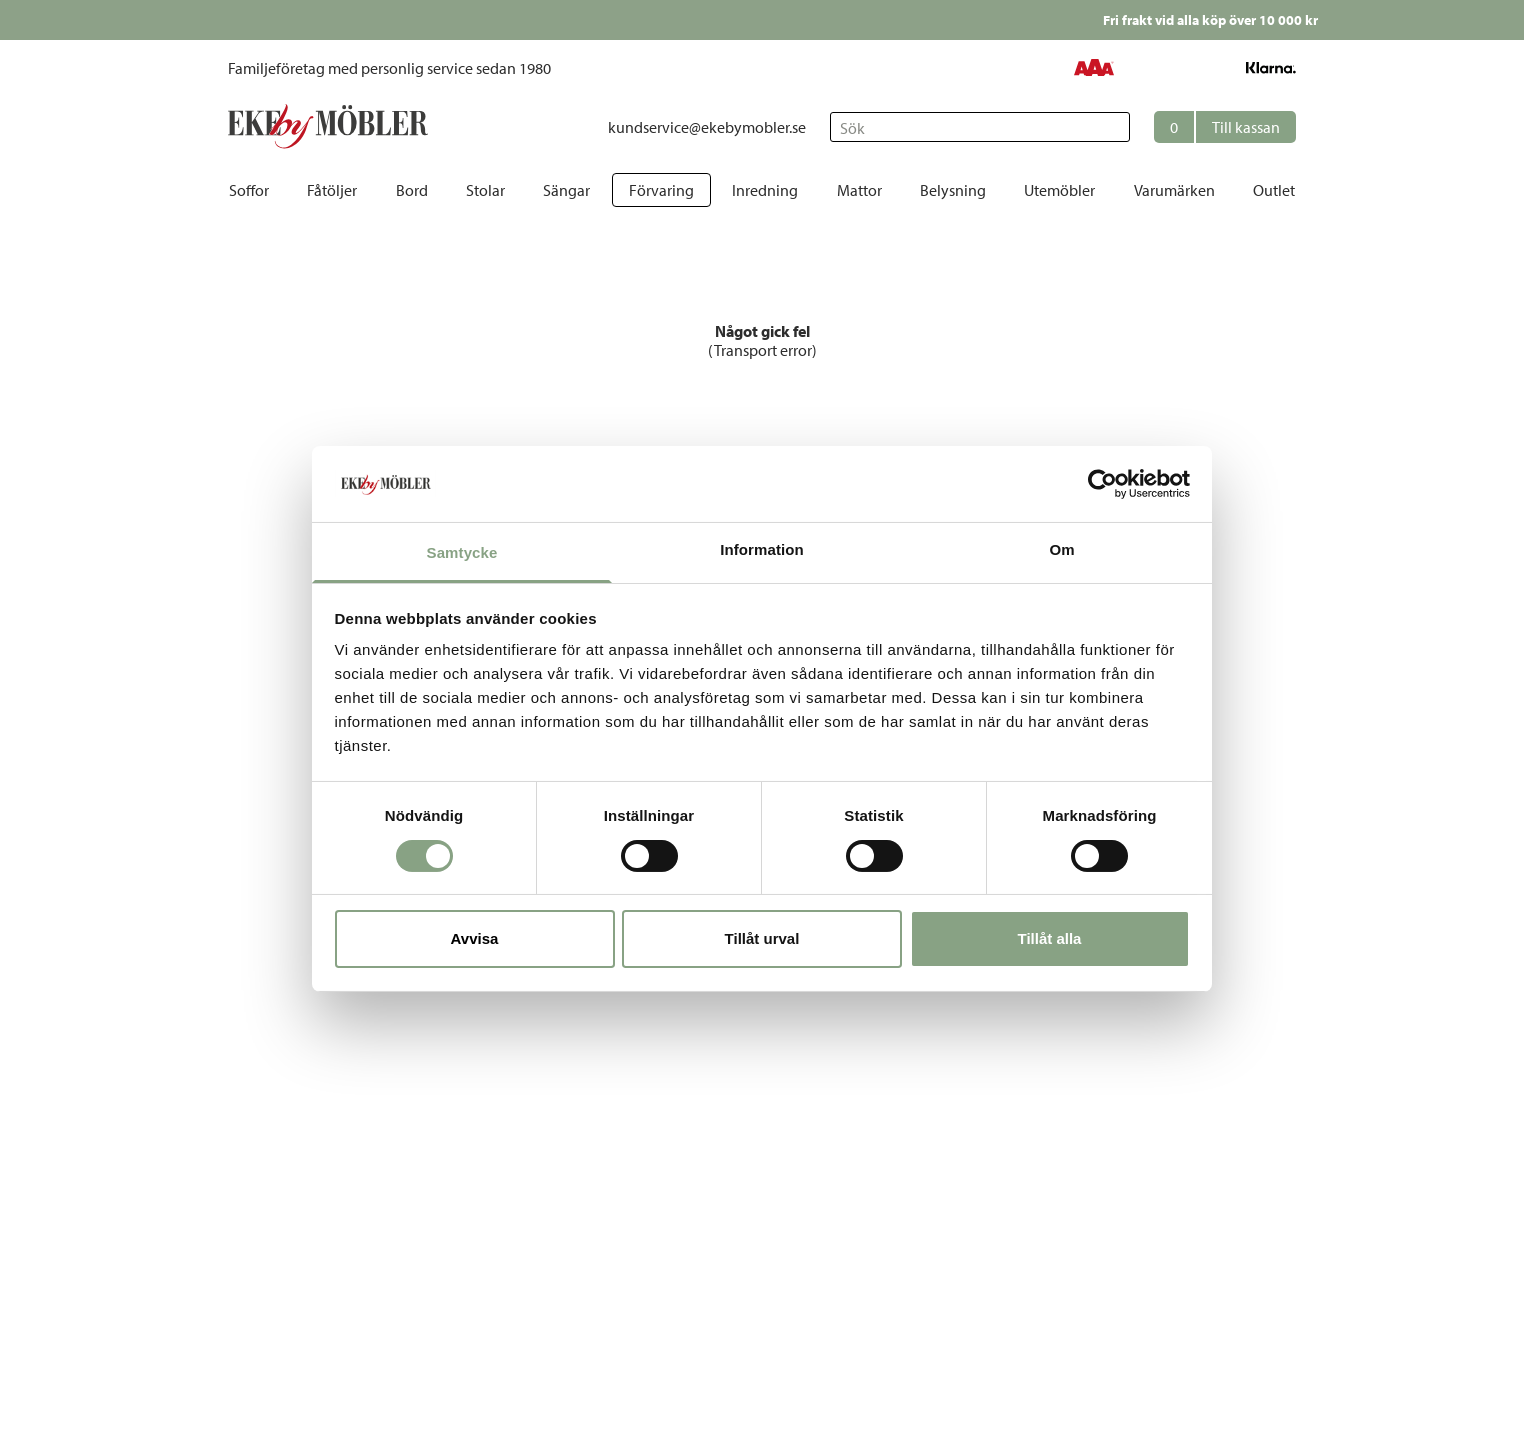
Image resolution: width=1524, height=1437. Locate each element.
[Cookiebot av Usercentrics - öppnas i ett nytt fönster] (1102, 484)
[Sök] (980, 127)
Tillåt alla (1050, 938)
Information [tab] (762, 549)
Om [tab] (1061, 549)
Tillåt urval (762, 938)
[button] (1225, 127)
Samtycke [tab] (462, 552)
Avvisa (475, 938)
